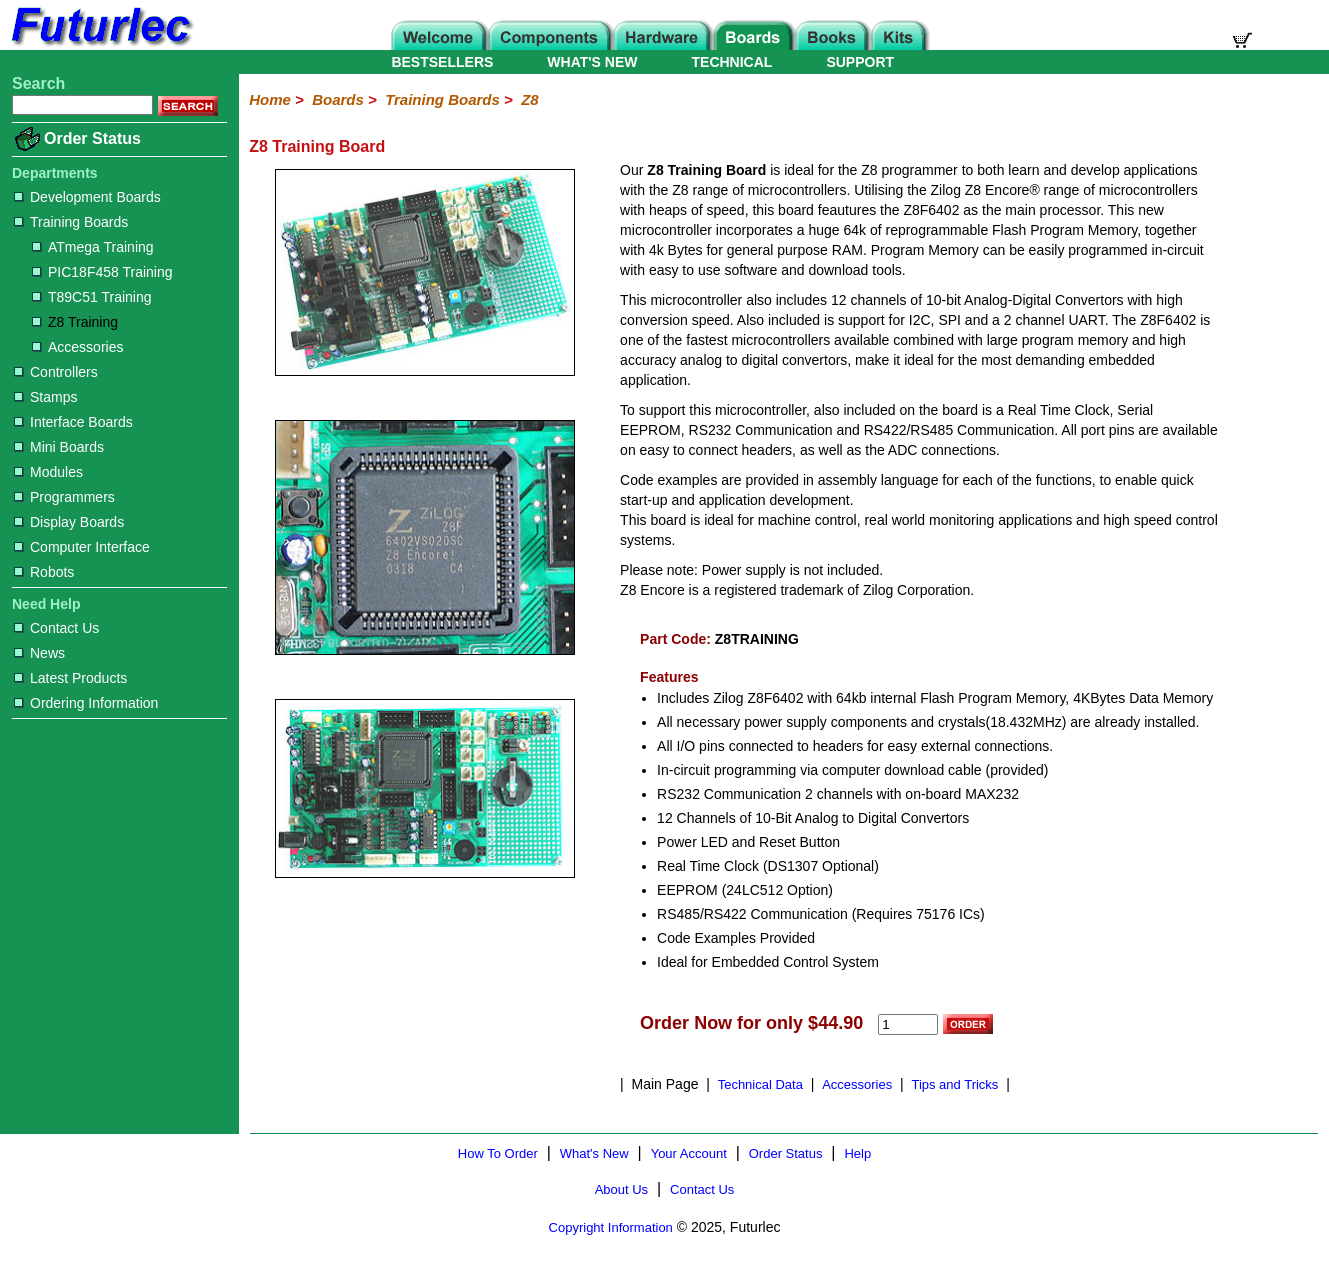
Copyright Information (611, 1227)
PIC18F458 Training (102, 272)
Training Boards (71, 222)
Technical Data (760, 1084)
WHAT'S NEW (592, 62)
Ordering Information (86, 703)
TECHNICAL (732, 62)
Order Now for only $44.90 (751, 1023)
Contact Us (56, 628)
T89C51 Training (92, 297)
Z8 (530, 99)
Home (270, 99)
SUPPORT (860, 62)
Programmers (64, 497)
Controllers (56, 372)
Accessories (77, 347)
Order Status (92, 138)
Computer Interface (82, 547)
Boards (338, 99)
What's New (594, 1153)
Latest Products (70, 678)
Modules (48, 472)
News (39, 653)
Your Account (689, 1153)
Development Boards (87, 197)
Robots (44, 572)
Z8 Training (75, 322)
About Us (621, 1189)
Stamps (45, 397)
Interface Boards (73, 422)
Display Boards (69, 522)
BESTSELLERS (442, 62)
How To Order (498, 1153)
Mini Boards (59, 447)
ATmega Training (93, 247)
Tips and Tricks (954, 1084)
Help (857, 1153)
